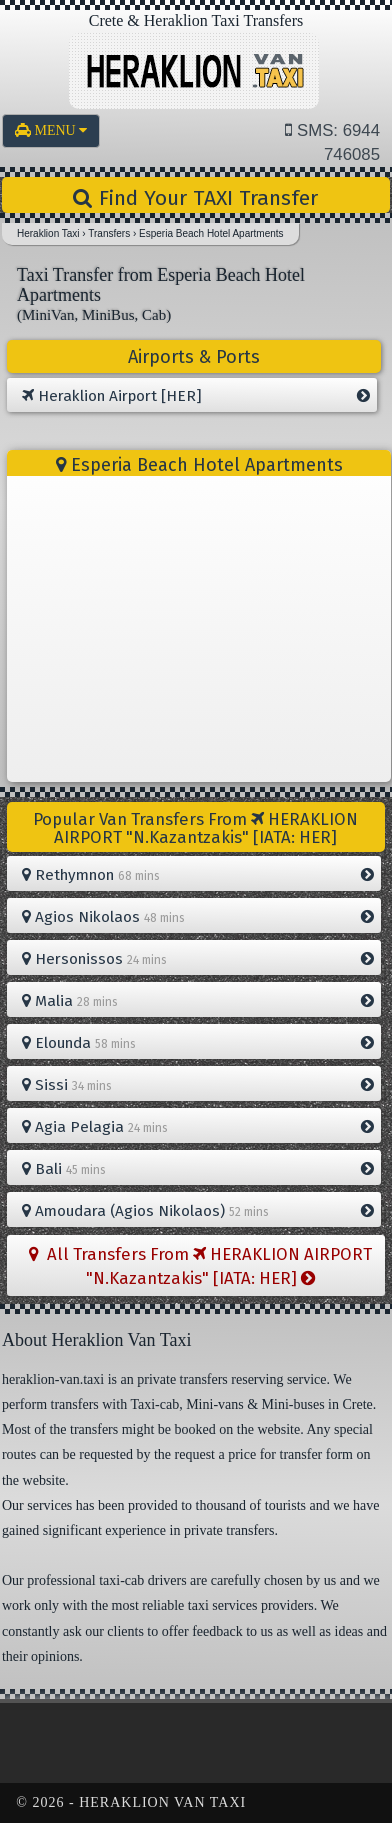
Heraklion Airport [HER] (195, 396)
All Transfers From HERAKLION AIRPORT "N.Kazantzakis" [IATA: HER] (200, 1266)
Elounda (197, 1043)
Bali (197, 1169)
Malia (197, 1001)
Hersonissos (197, 959)
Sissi (197, 1085)
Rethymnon (197, 875)
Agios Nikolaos (197, 917)
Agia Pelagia (197, 1127)
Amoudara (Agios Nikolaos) (197, 1211)
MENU (51, 130)
